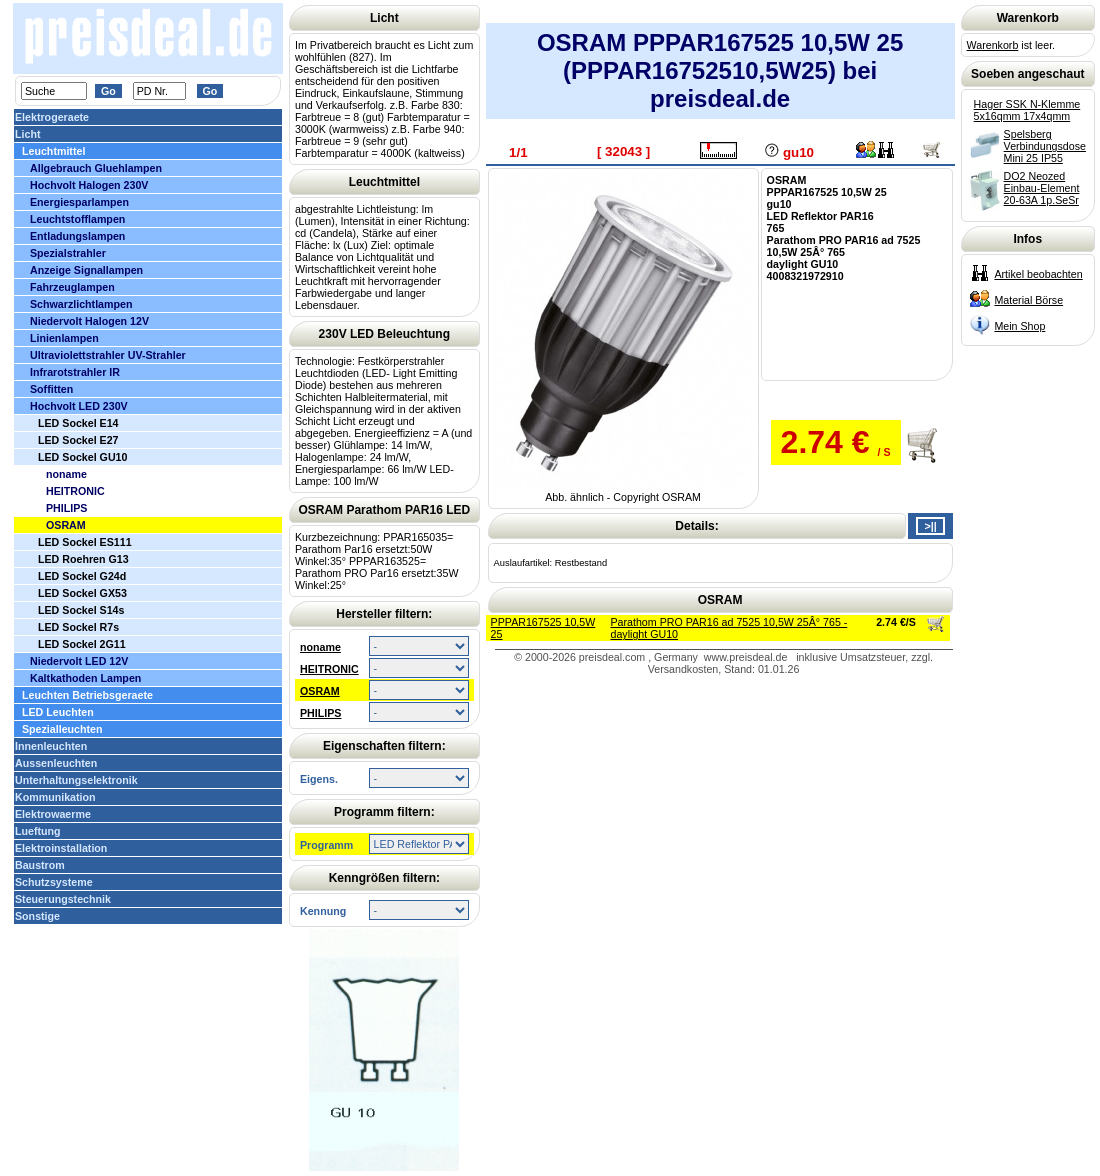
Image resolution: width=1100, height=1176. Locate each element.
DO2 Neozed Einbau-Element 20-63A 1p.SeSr (1042, 188)
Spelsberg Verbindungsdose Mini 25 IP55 (1045, 146)
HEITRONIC (329, 669)
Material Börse (1028, 300)
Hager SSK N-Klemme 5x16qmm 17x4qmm (1027, 110)
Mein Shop (1019, 326)
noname (320, 647)
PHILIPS (320, 713)
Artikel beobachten (1038, 274)
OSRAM (320, 691)
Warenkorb (993, 45)
